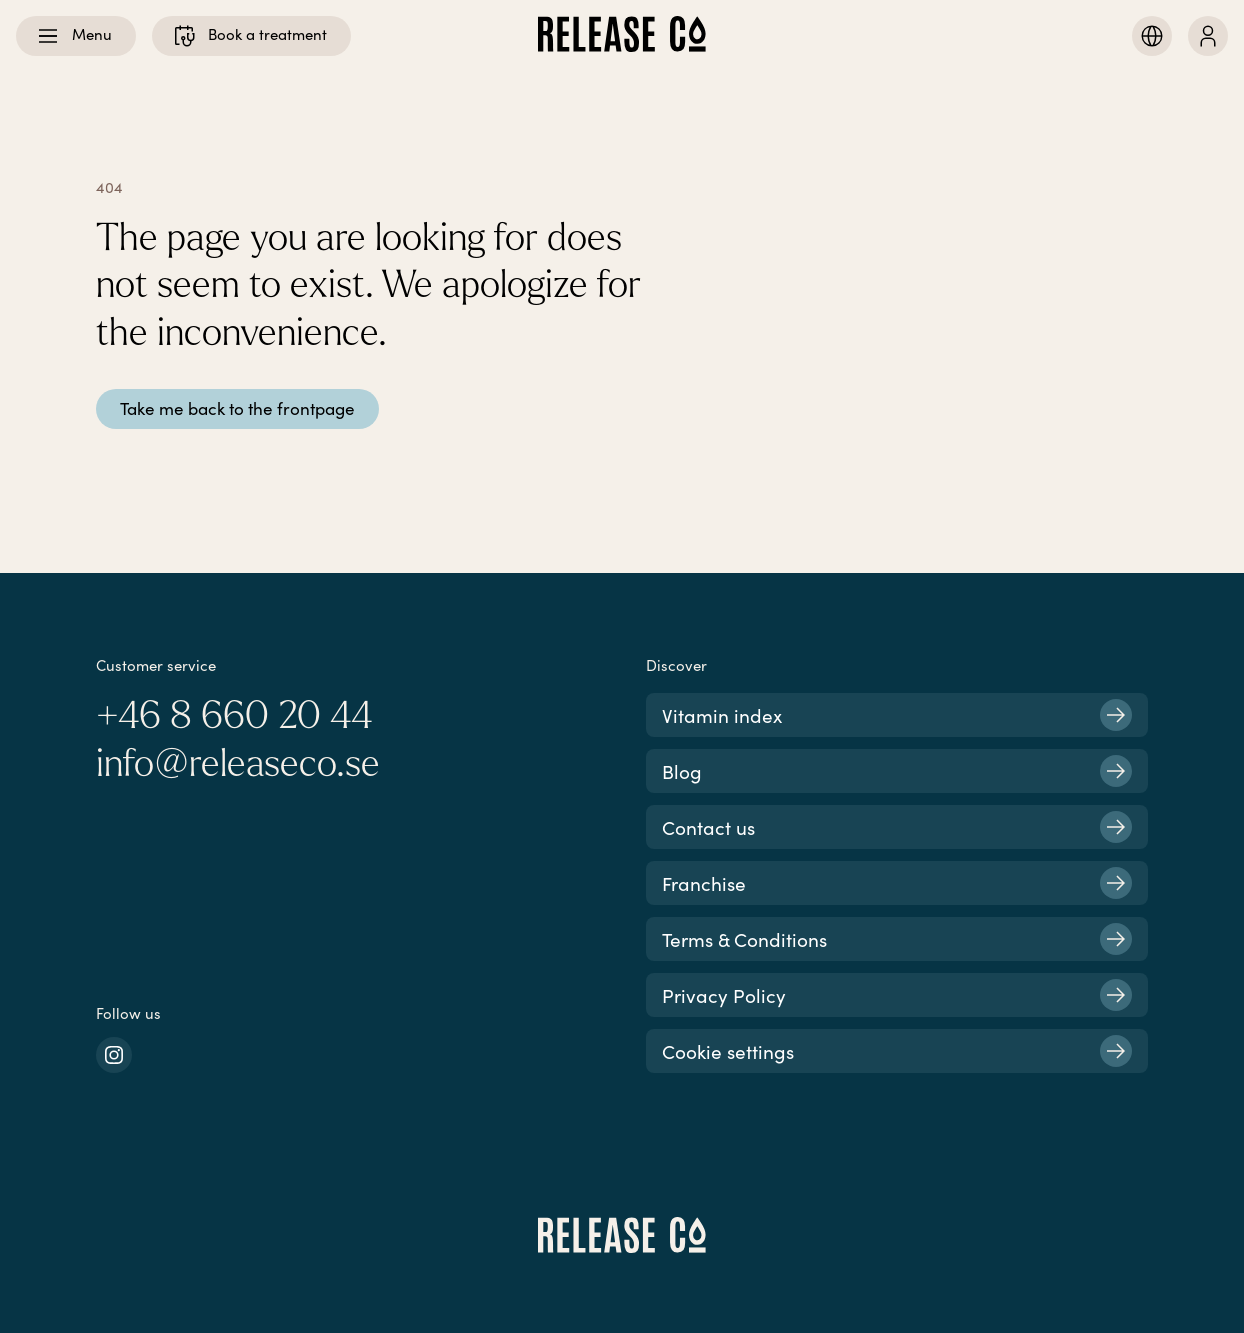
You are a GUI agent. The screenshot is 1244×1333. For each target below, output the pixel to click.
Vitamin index (897, 715)
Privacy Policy (897, 995)
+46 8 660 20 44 (234, 716)
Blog (897, 771)
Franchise (897, 883)
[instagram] (114, 1055)
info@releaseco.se (238, 764)
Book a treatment (249, 36)
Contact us (897, 827)
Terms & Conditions (897, 939)
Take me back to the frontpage (237, 408)
